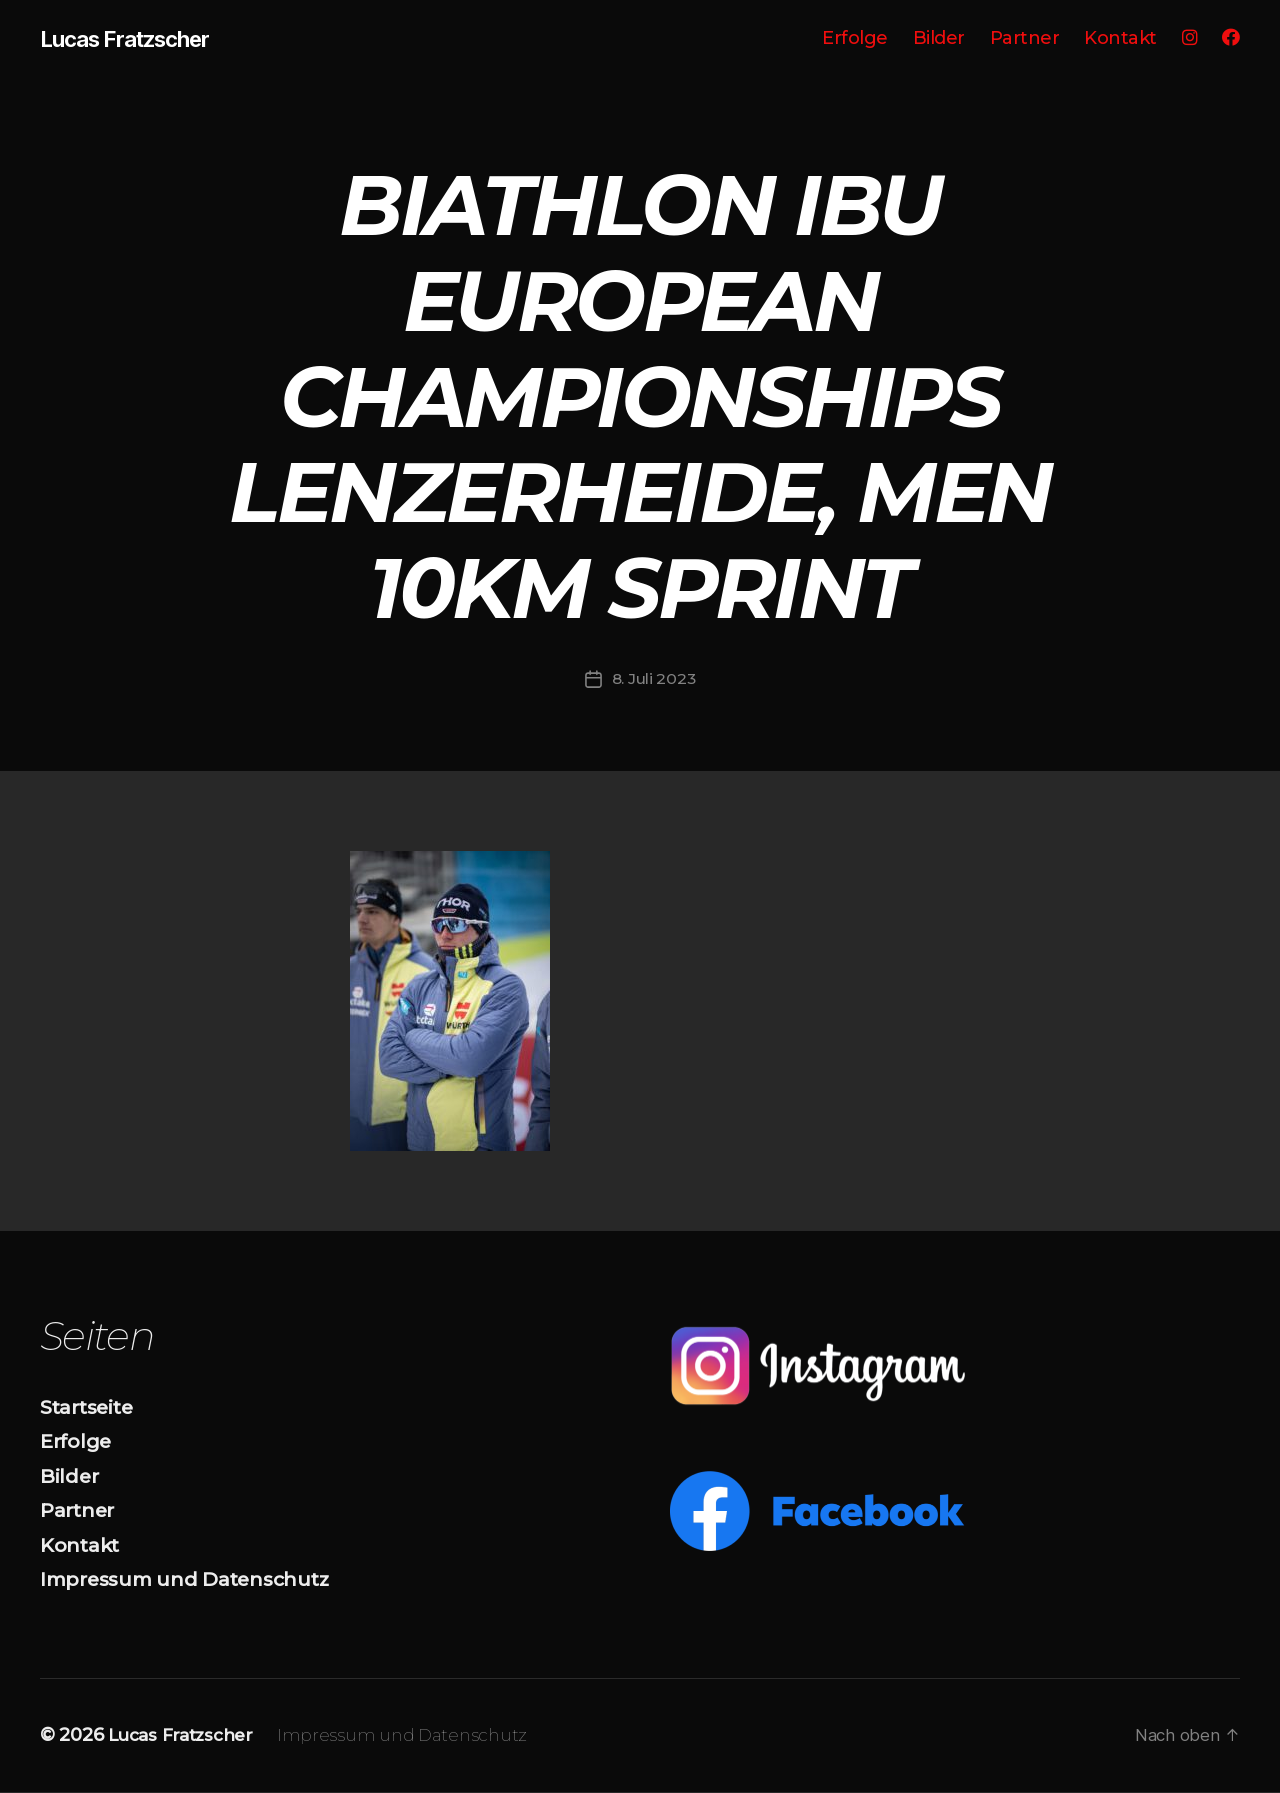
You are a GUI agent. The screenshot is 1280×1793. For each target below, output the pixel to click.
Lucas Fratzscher (134, 40)
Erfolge (855, 39)
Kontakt (1120, 39)
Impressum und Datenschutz (195, 1580)
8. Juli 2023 (654, 679)
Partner (1025, 39)
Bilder (939, 39)
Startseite (91, 1407)
